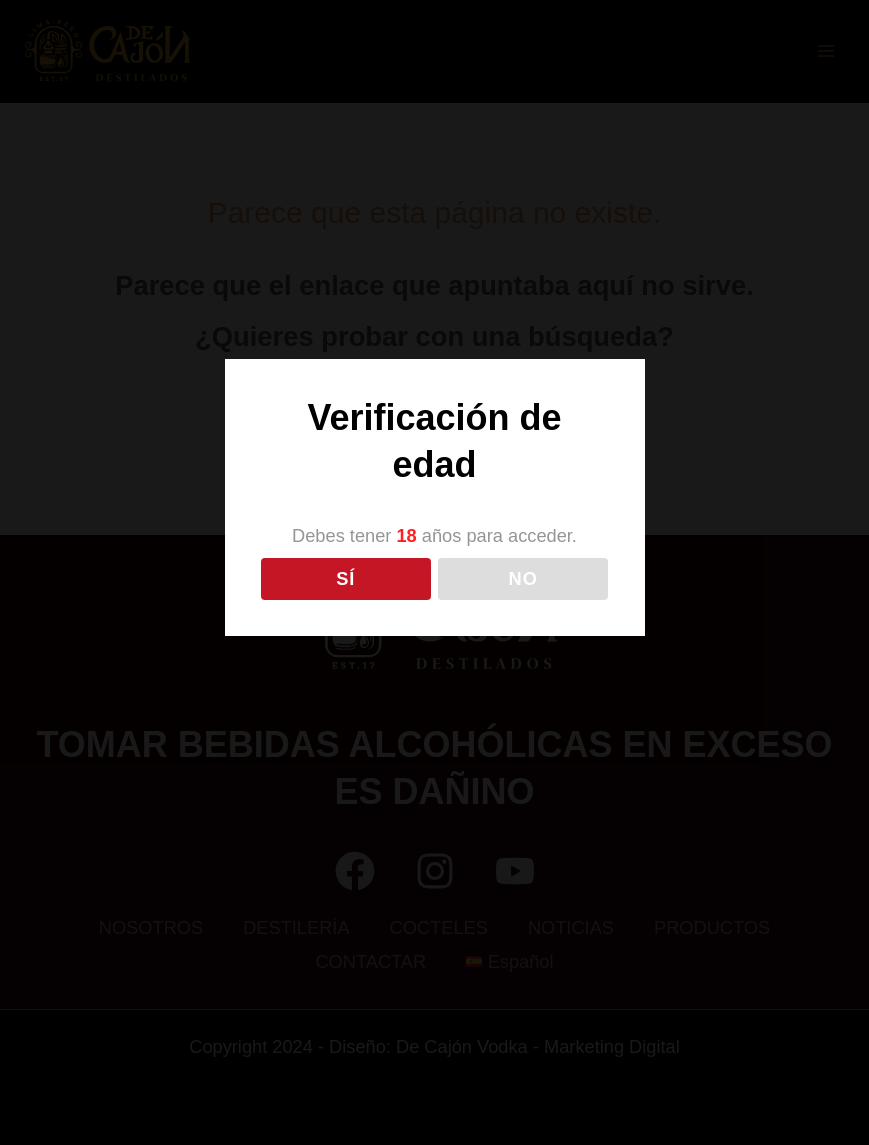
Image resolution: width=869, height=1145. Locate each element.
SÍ (345, 578)
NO (523, 578)
